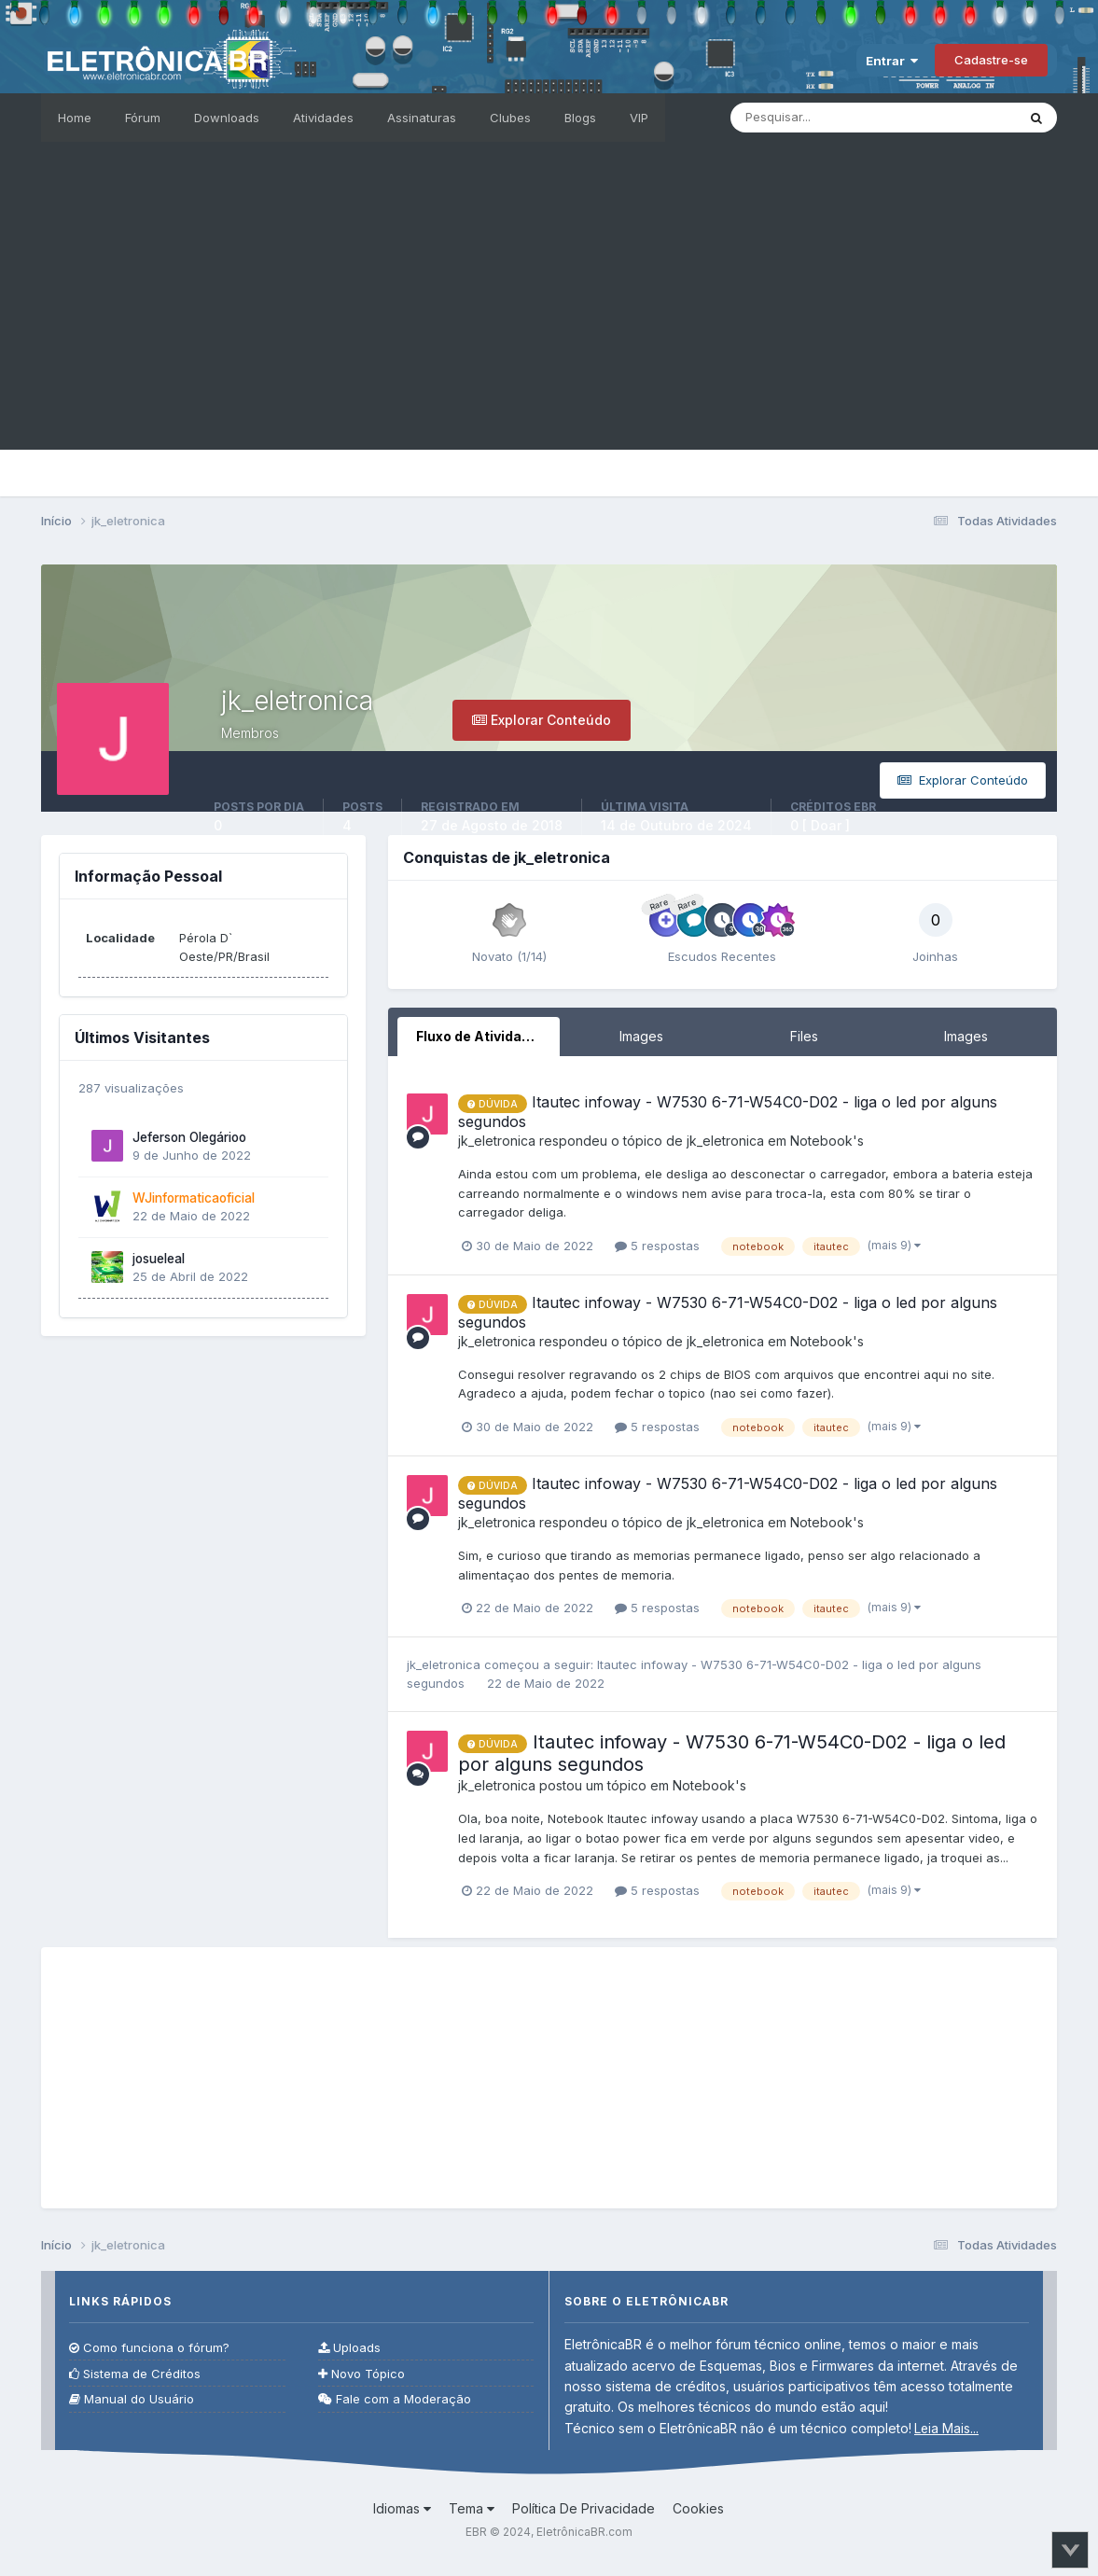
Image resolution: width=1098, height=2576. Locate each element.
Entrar (892, 60)
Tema (471, 2508)
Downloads (226, 117)
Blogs (580, 117)
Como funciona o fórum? (149, 2348)
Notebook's (827, 1141)
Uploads (349, 2348)
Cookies (698, 2508)
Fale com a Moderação (394, 2399)
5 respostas (657, 1245)
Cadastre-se (991, 59)
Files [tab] (804, 1036)
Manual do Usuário (131, 2399)
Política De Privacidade (583, 2508)
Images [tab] (641, 1036)
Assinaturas (421, 117)
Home (74, 117)
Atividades (323, 117)
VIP (639, 117)
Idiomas (402, 2508)
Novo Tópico (361, 2374)
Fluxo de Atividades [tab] (481, 1036)
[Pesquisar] (834, 117)
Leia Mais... (947, 2428)
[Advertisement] (549, 319)
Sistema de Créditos (135, 2374)
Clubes (510, 117)
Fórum (142, 117)
